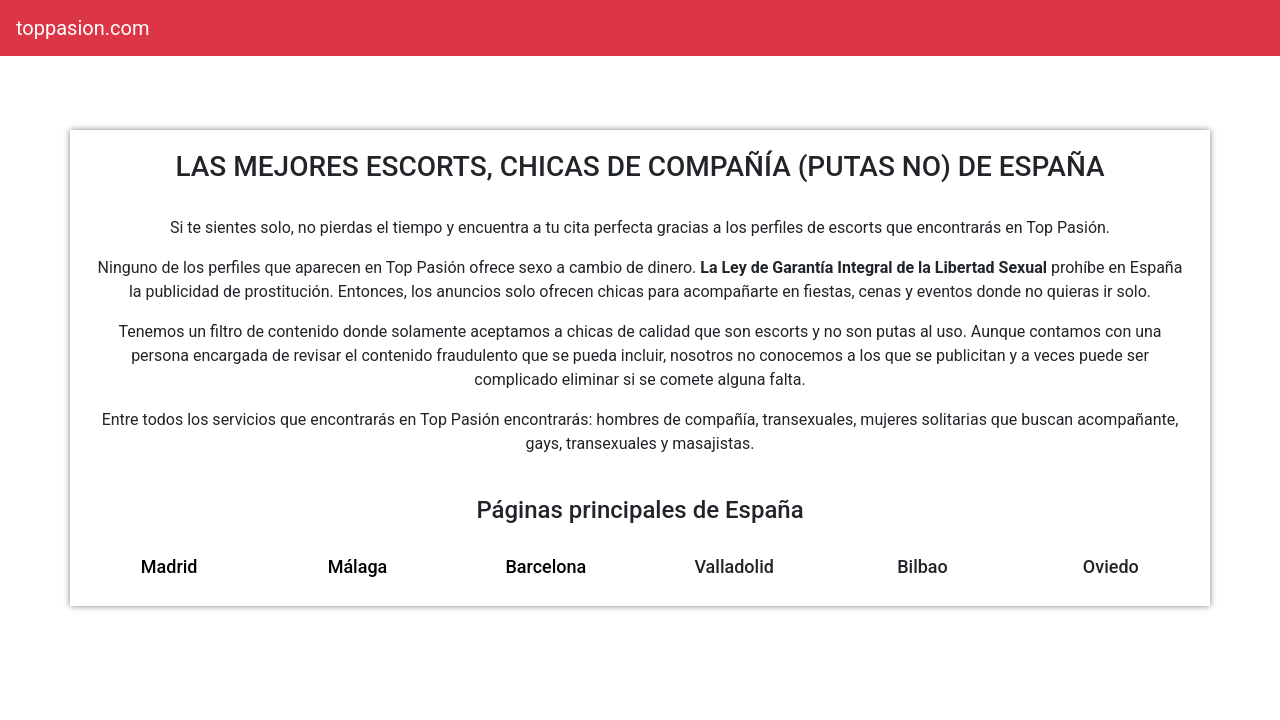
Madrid (169, 566)
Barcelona (545, 566)
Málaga (358, 566)
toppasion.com (82, 28)
